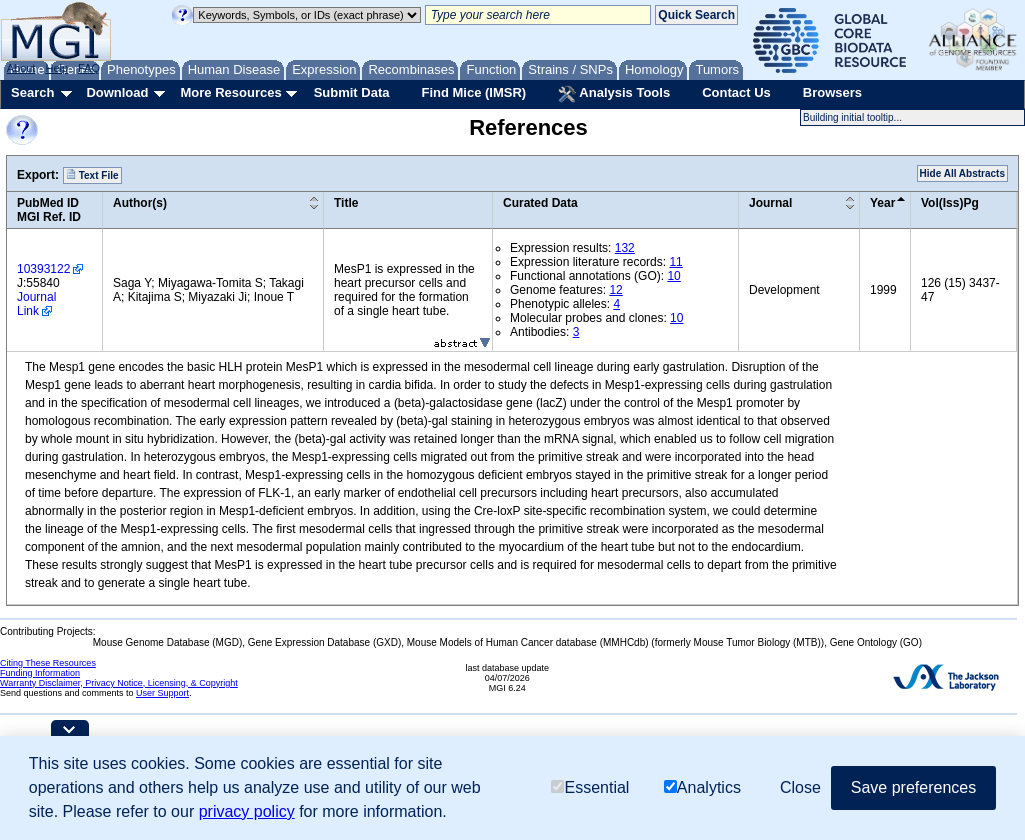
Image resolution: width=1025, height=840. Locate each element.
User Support (162, 693)
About (21, 68)
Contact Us (736, 92)
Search (32, 92)
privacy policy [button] (247, 811)
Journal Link (36, 304)
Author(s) (140, 203)
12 (615, 290)
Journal (770, 203)
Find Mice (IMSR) (473, 92)
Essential (590, 787)
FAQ (89, 68)
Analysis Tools (614, 94)
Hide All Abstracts (962, 173)
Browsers (832, 92)
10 (673, 276)
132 (625, 248)
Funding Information (40, 673)
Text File (92, 175)
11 (675, 262)
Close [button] (800, 787)
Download (117, 92)
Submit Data (352, 92)
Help (56, 68)
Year (882, 203)
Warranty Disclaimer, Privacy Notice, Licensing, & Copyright (119, 683)
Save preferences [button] (913, 787)
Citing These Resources (48, 663)
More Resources (230, 92)
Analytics (702, 787)
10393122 (43, 269)
